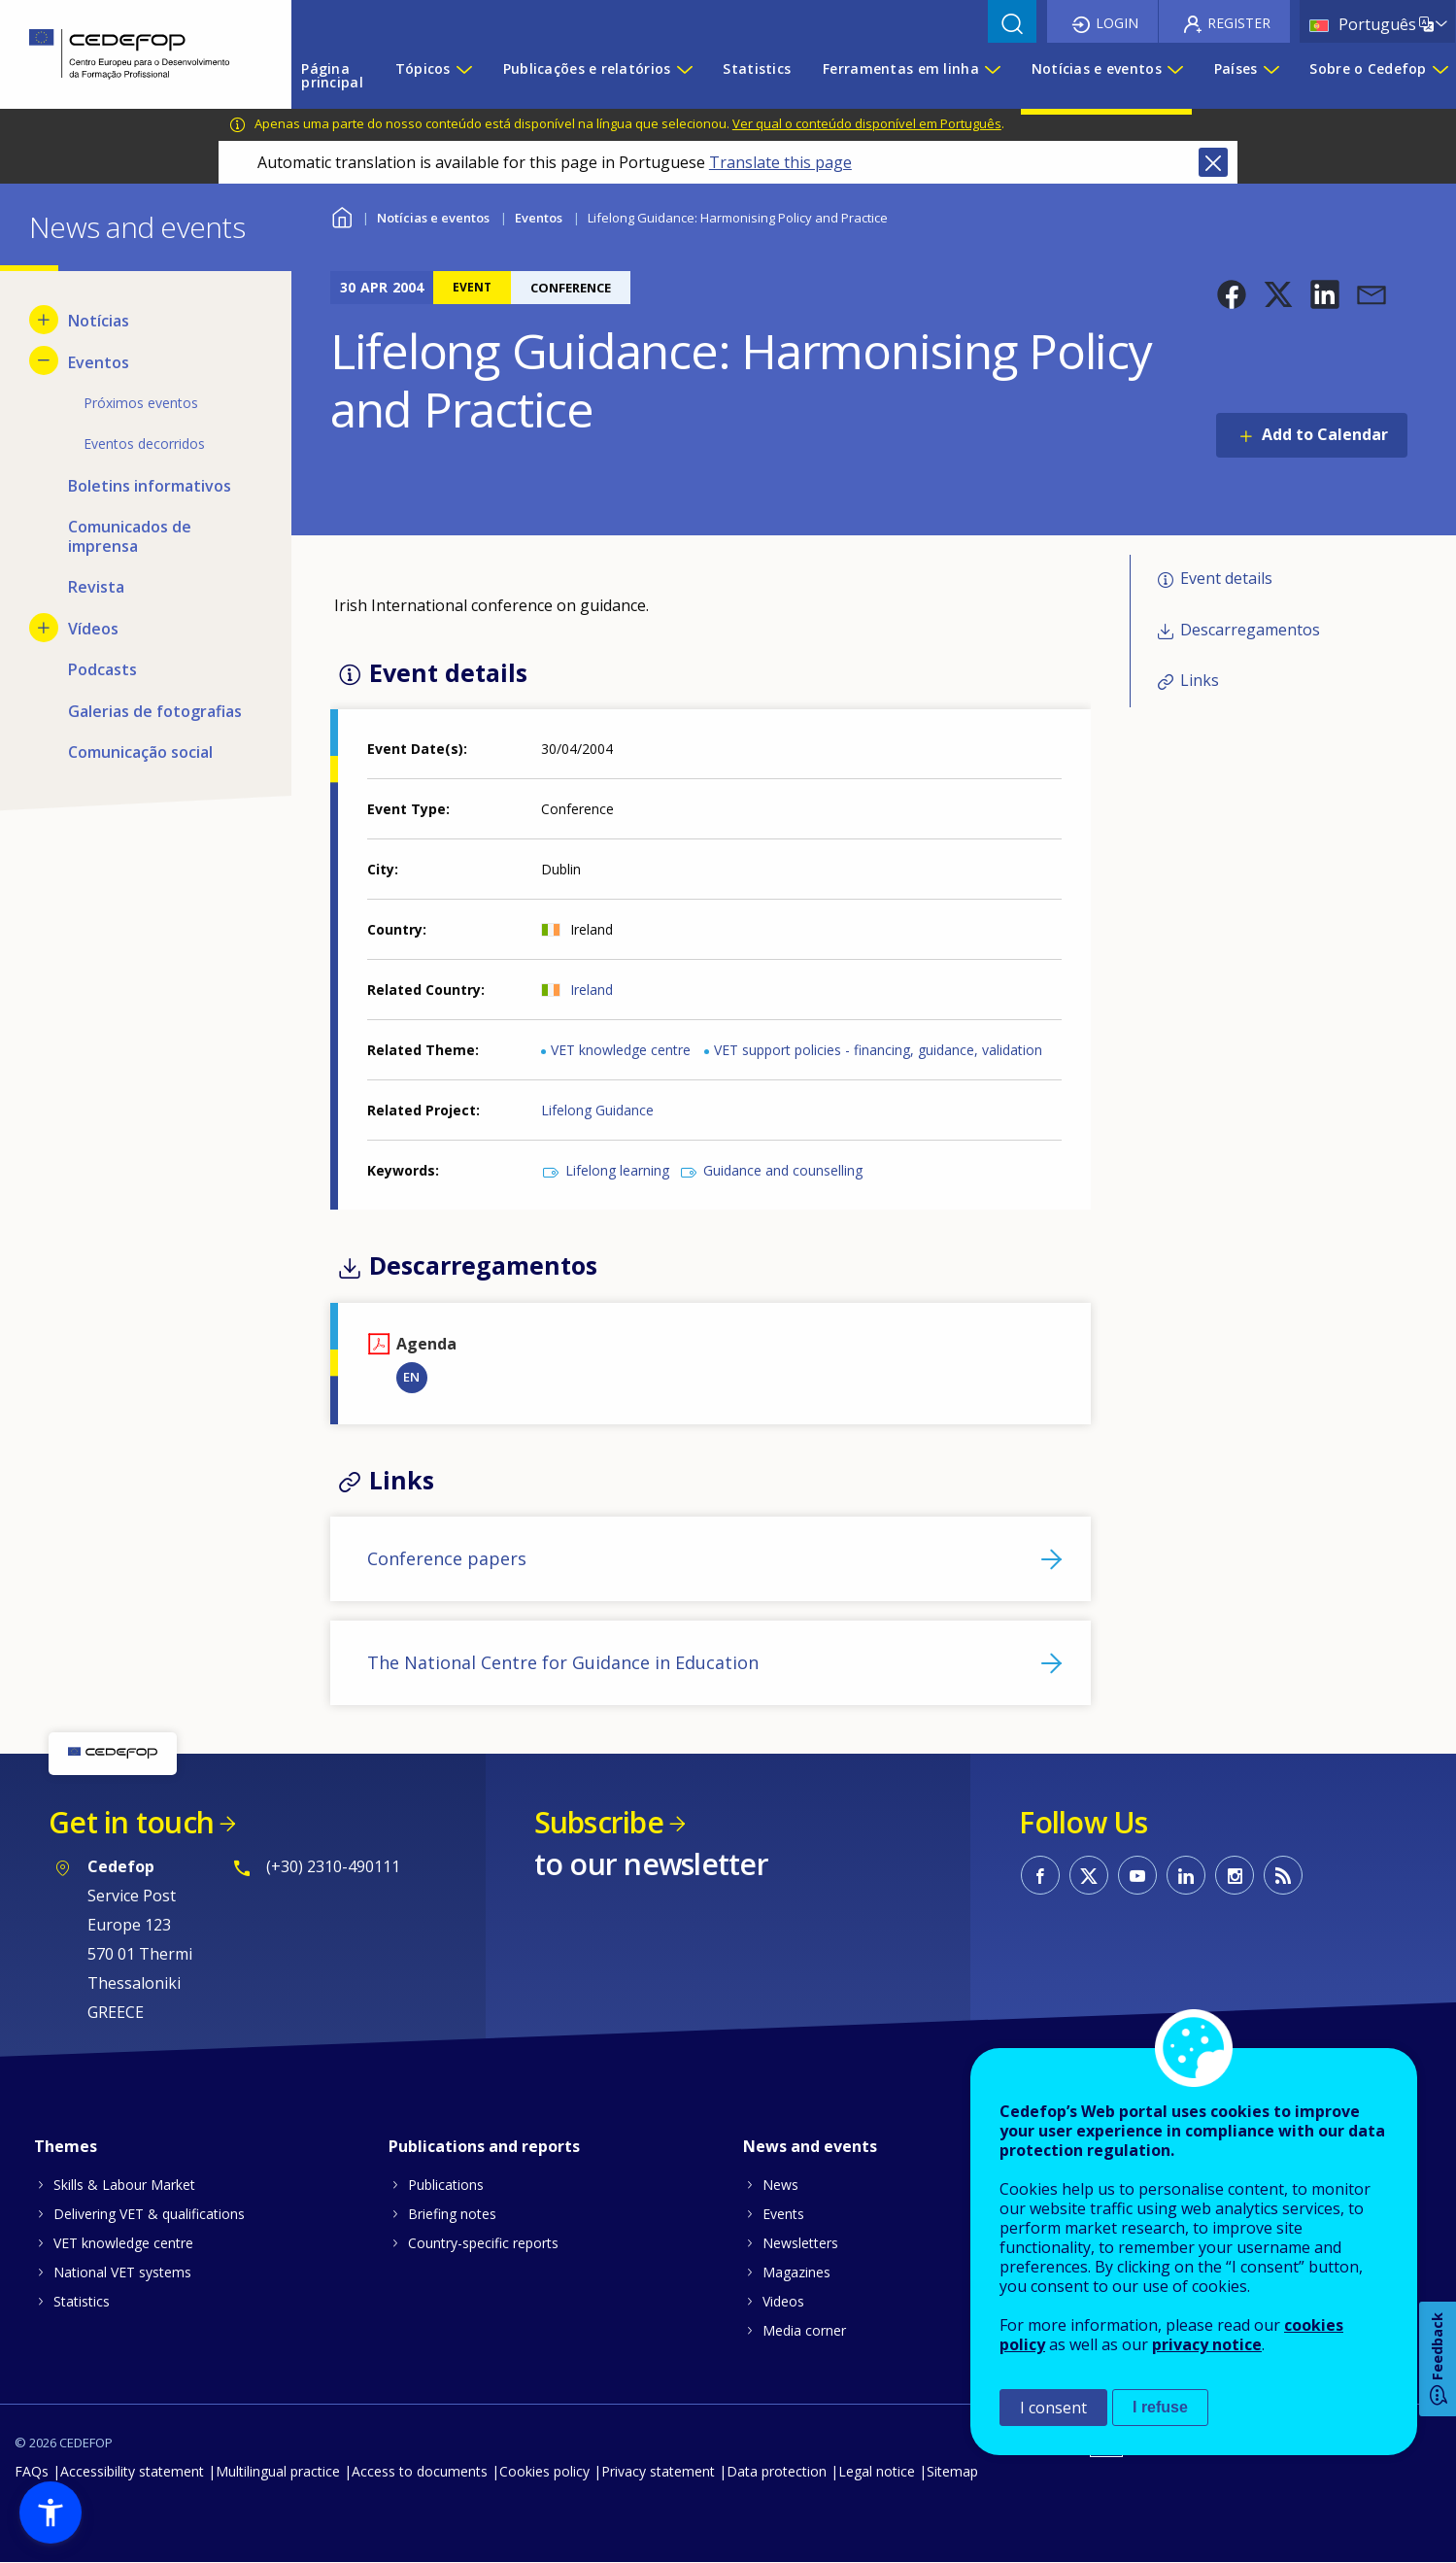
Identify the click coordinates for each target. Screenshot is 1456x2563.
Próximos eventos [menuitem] (141, 402)
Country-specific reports (483, 2243)
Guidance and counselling (783, 1170)
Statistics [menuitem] (757, 68)
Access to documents (420, 2471)
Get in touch (131, 1822)
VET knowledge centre (621, 1050)
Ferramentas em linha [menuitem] (901, 68)
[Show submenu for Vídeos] (43, 627)
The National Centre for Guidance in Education (563, 1662)
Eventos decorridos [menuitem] (144, 443)
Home (342, 215)
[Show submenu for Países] (1270, 76)
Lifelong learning (617, 1170)
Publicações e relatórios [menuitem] (587, 68)
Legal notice (876, 2471)
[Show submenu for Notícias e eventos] (1174, 76)
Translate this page (780, 162)
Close (1213, 162)
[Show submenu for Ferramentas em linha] (991, 76)
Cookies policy (544, 2471)
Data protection (777, 2471)
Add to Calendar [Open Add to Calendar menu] (1325, 434)
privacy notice (1207, 2344)
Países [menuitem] (1236, 68)
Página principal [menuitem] (332, 75)
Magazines (796, 2272)
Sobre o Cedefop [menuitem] (1367, 68)
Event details (1226, 578)
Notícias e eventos (433, 217)
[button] (1231, 294)
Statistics (81, 2301)
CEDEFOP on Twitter (1088, 1875)
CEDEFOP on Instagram (1234, 1875)
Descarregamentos (1250, 629)
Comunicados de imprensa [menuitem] (129, 536)
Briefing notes (452, 2213)
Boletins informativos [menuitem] (149, 485)
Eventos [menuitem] (98, 362)
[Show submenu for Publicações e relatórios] (683, 76)
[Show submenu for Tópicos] (463, 76)
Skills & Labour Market (124, 2184)
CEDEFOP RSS (1283, 1875)
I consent (1053, 2407)
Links (1199, 680)
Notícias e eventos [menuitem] (1097, 68)
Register (1238, 23)
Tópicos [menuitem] (423, 68)
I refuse (1160, 2407)
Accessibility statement (132, 2471)
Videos (783, 2301)
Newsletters (800, 2243)
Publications (446, 2184)
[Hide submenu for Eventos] (43, 360)
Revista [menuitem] (96, 587)
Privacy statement (658, 2471)
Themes (65, 2146)
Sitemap (952, 2471)
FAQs (32, 2471)
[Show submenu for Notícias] (43, 319)
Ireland (591, 989)
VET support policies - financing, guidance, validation (878, 1050)
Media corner (804, 2330)
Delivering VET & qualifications (149, 2213)
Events (783, 2213)
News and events (810, 2146)
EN (411, 1376)
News (780, 2184)
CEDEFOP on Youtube (1137, 1875)
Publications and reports (484, 2146)
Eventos (538, 217)
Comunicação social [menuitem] (140, 752)
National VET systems (122, 2272)
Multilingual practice (278, 2471)
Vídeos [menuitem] (93, 628)
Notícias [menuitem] (98, 320)
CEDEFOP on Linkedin (1186, 1875)
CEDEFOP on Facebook (1040, 1875)
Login (1117, 23)
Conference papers (446, 1558)
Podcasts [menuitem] (102, 669)
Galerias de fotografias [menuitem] (155, 711)
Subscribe (598, 1822)
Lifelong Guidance (597, 1110)
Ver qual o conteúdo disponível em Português (866, 123)
